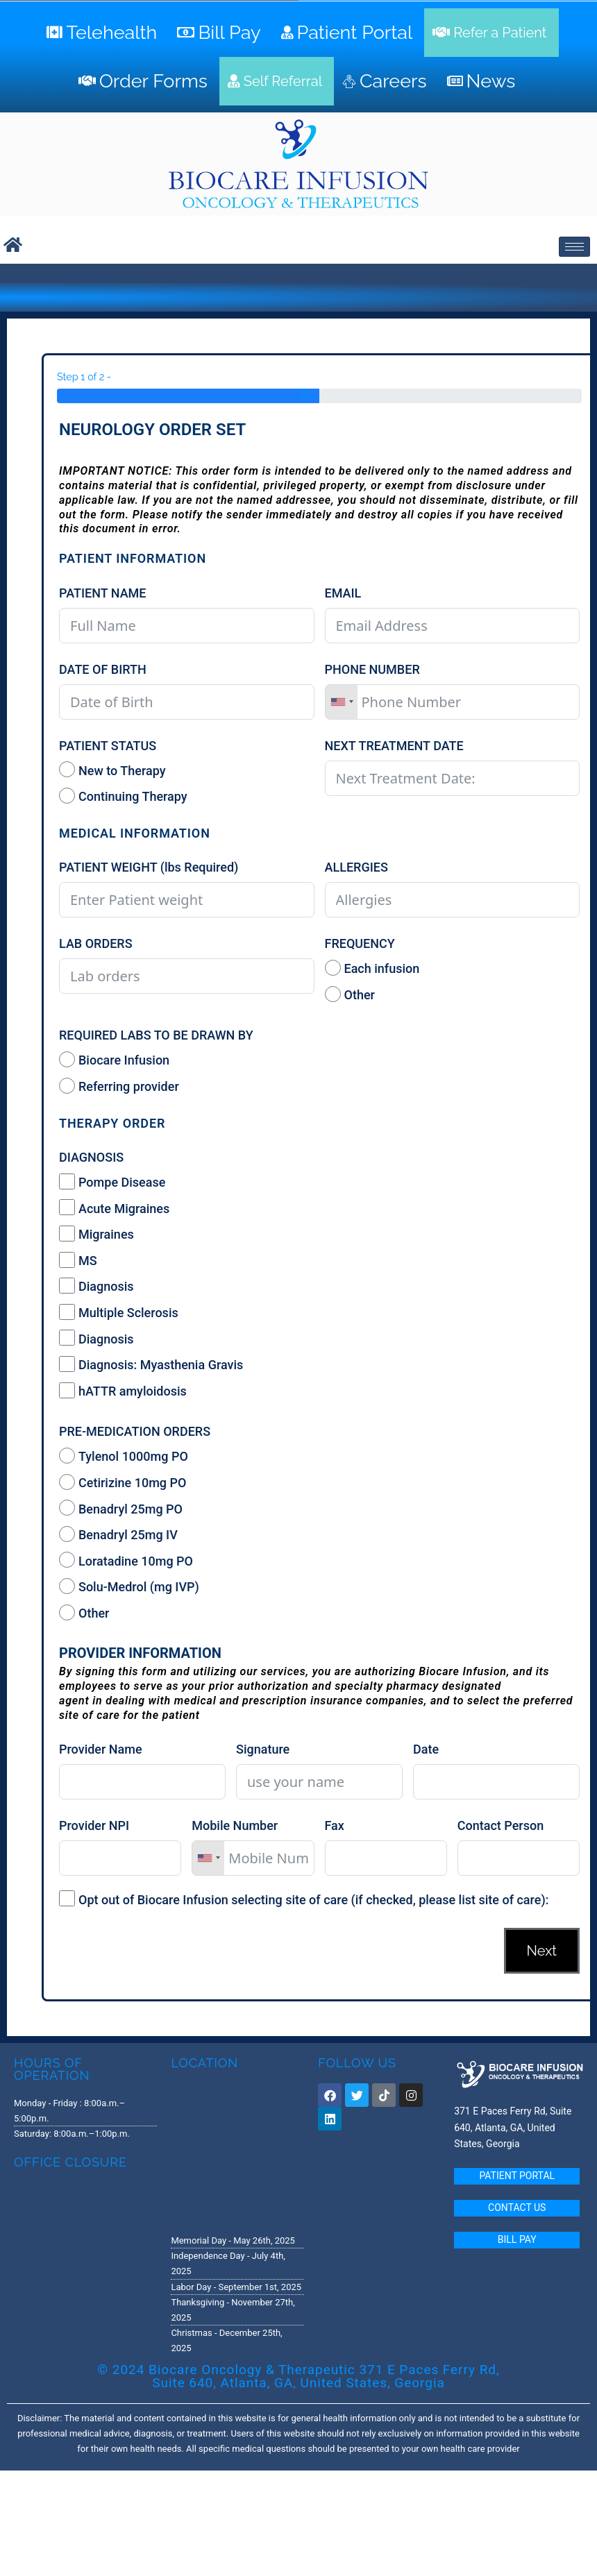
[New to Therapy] (67, 769)
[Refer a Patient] (491, 32)
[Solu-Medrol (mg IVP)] (67, 1586)
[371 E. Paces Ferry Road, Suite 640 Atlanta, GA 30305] (237, 2151)
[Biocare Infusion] (67, 1059)
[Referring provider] (67, 1086)
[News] (483, 81)
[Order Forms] (144, 81)
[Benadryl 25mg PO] (67, 1508)
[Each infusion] (333, 968)
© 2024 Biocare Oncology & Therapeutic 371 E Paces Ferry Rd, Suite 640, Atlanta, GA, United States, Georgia (298, 2376)
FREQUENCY (360, 943)
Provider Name (100, 1749)
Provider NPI (94, 1825)
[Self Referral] (276, 81)
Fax (334, 1825)
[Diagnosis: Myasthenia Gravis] (67, 1364)
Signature (262, 1749)
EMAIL (343, 593)
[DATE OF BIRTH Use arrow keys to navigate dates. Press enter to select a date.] (186, 702)
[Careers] (386, 81)
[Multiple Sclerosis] (67, 1312)
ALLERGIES (356, 867)
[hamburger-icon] (574, 247)
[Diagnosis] (67, 1286)
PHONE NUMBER (372, 669)
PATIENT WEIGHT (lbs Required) (148, 867)
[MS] (67, 1260)
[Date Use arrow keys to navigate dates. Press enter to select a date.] (496, 1781)
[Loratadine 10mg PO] (67, 1560)
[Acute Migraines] (67, 1207)
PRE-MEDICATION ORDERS (134, 1431)
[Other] (333, 994)
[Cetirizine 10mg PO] (67, 1482)
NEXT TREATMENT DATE (394, 745)
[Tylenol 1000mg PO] (67, 1456)
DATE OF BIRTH (102, 669)
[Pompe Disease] (67, 1181)
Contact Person (500, 1825)
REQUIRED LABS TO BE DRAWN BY (156, 1035)
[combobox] (342, 702)
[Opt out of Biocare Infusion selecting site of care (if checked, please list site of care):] (67, 1898)
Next (542, 1950)
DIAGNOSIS (91, 1157)
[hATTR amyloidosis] (67, 1390)
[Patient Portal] (349, 32)
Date (426, 1749)
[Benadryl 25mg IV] (67, 1534)
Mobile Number (235, 1825)
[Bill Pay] (220, 32)
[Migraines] (67, 1234)
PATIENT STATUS (107, 745)
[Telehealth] (103, 32)
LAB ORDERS (96, 943)
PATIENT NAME (102, 593)
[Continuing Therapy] (67, 796)
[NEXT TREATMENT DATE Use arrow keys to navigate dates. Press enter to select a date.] (452, 778)
